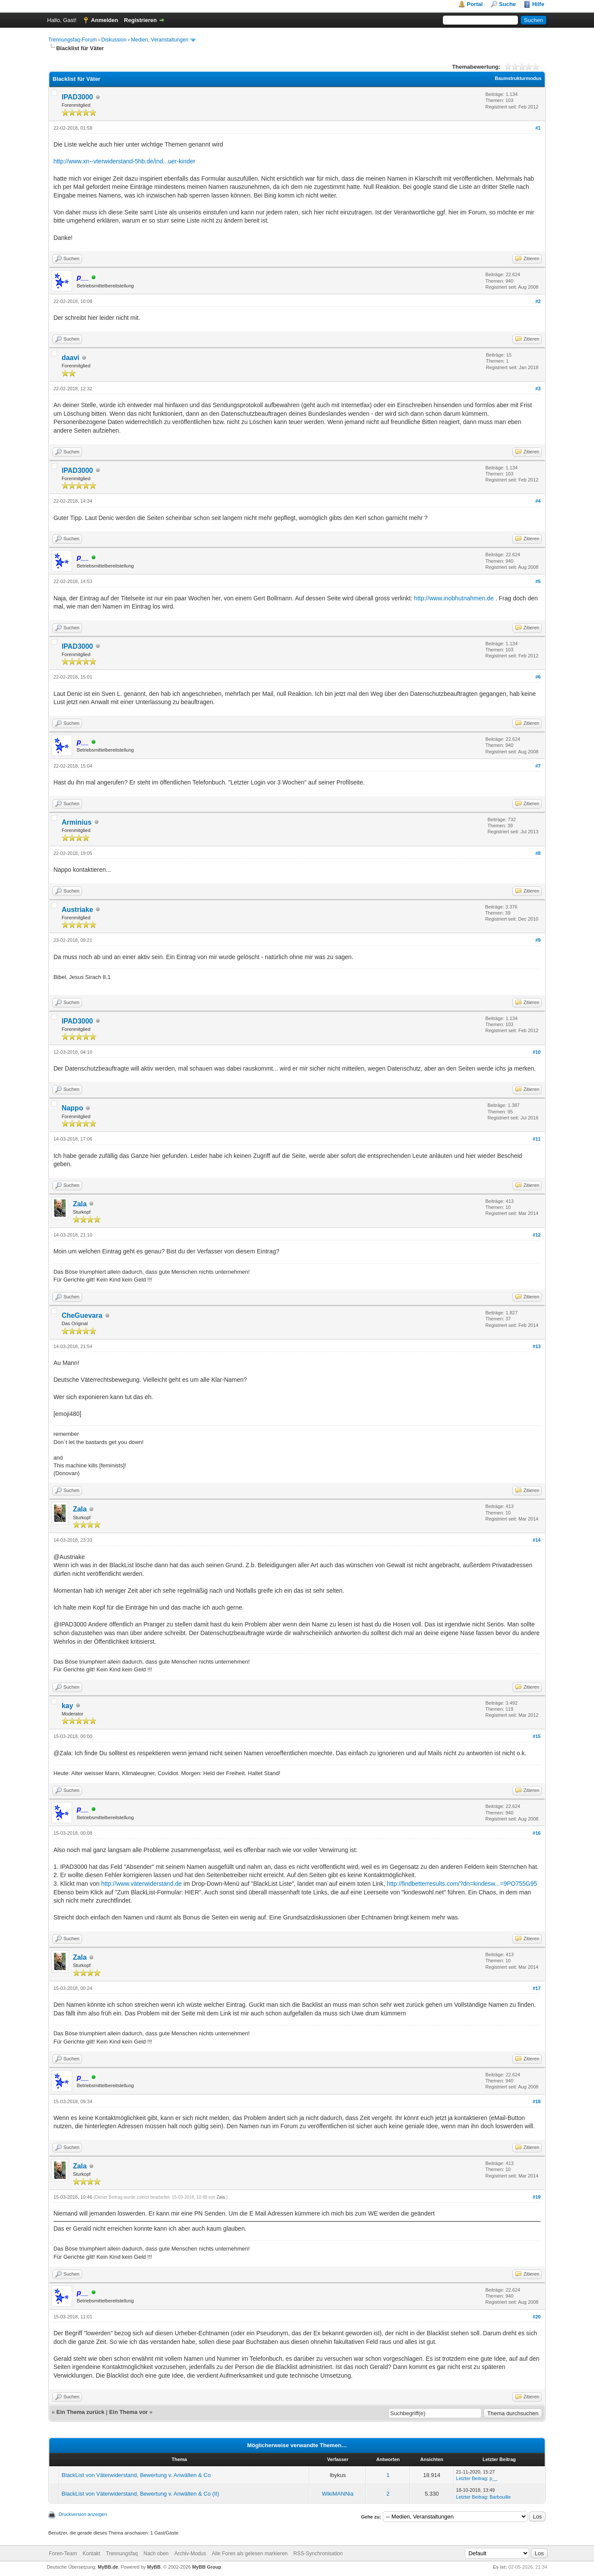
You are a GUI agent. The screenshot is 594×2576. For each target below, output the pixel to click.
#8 (537, 853)
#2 (537, 301)
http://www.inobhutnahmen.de (453, 598)
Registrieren (140, 20)
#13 (536, 1346)
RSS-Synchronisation (318, 2553)
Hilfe (538, 4)
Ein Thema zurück (80, 2412)
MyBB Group (206, 2567)
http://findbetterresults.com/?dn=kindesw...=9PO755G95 (462, 1883)
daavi (70, 357)
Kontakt (91, 2553)
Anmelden (104, 20)
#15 (536, 1736)
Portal (475, 4)
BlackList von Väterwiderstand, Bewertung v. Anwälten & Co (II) (140, 2493)
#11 (536, 1138)
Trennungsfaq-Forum (72, 40)
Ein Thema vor (128, 2412)
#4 (537, 501)
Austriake (77, 909)
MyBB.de (108, 2567)
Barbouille (500, 2496)
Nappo (72, 1108)
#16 (536, 1833)
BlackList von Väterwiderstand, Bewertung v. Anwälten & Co (136, 2475)
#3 (537, 388)
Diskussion (114, 40)
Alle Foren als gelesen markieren (249, 2553)
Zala (80, 1204)
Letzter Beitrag (471, 2478)
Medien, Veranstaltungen (159, 40)
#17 (536, 1988)
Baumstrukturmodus (518, 78)
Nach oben (155, 2553)
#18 (536, 2101)
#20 (536, 2316)
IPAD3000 (77, 97)
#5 (537, 581)
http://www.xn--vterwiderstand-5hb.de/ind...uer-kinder (124, 161)
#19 (536, 2197)
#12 (536, 1234)
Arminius (77, 822)
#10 (536, 1052)
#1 (537, 128)
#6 (537, 676)
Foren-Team (63, 2553)
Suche (507, 4)
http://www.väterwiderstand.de (141, 1883)
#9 (537, 940)
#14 (536, 1540)
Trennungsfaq (122, 2553)
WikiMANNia (337, 2493)
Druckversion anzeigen (83, 2514)
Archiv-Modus (190, 2553)
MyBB (154, 2567)
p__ (493, 2478)
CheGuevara (82, 1315)
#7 (537, 765)
